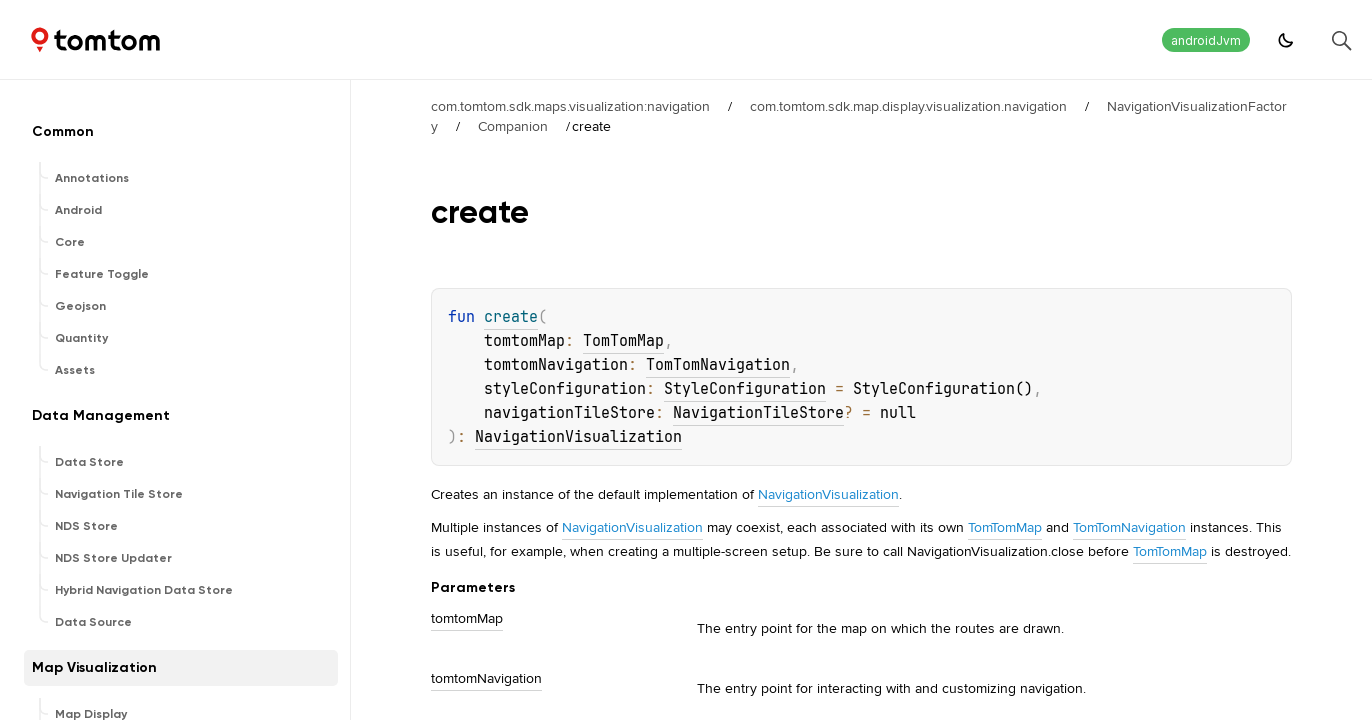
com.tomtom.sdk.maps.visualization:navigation (570, 106)
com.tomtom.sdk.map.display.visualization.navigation (908, 106)
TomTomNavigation (718, 365)
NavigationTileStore (758, 413)
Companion (513, 126)
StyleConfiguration (745, 389)
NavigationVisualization (578, 437)
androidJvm (1206, 40)
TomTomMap (623, 341)
